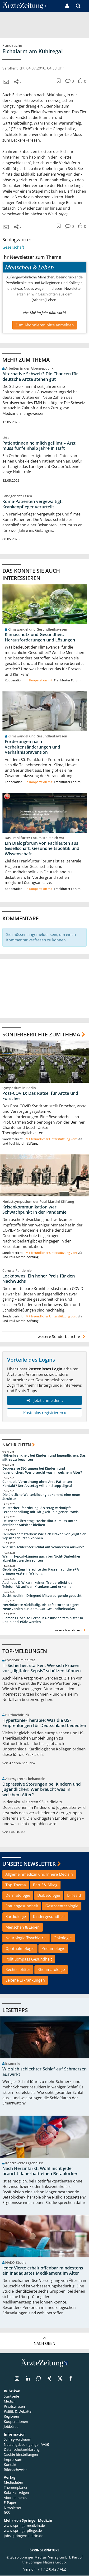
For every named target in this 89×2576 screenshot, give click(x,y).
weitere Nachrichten (71, 1630)
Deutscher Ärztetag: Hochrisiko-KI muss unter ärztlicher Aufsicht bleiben (39, 1523)
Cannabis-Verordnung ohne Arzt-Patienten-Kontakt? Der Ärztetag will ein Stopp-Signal (37, 1484)
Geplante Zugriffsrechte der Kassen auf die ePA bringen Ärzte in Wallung (40, 1572)
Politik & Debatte (17, 2411)
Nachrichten (16, 1445)
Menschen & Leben (22, 1927)
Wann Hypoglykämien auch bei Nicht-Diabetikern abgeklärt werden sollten (42, 1558)
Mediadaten (13, 2483)
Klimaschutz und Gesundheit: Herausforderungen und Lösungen (40, 637)
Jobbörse (11, 2426)
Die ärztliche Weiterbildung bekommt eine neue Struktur (41, 1497)
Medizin (10, 2401)
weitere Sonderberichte (62, 1336)
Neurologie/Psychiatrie (26, 1938)
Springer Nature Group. (47, 2562)
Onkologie (63, 1938)
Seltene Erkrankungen (25, 1980)
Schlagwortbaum (17, 2439)
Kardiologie (15, 1917)
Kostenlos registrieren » (44, 1413)
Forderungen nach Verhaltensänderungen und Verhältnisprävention (32, 747)
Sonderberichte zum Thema (41, 1034)
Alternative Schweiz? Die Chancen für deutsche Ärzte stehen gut (40, 376)
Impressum (13, 2460)
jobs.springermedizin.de (23, 2536)
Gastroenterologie (61, 1906)
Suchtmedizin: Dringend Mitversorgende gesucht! (42, 1596)
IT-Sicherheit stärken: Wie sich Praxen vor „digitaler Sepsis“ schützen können (44, 1536)
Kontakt (10, 2465)
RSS (7, 2513)
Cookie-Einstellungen (21, 2455)
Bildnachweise (15, 2470)
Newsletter (12, 2508)
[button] (85, 6)
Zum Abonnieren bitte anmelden (44, 325)
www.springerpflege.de (23, 2530)
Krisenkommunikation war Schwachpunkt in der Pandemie (34, 1209)
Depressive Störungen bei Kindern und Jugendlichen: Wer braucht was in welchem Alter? (42, 1471)
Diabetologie (48, 1895)
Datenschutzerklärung (22, 2449)
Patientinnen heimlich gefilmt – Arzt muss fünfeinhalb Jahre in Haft (38, 445)
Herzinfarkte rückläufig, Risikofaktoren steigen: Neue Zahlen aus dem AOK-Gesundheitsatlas (40, 1607)
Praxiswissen (14, 2406)
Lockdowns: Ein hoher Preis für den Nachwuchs (38, 1278)
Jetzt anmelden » (44, 1400)
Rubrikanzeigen (16, 2493)
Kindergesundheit (49, 1917)
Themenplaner (16, 2487)
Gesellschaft (13, 247)
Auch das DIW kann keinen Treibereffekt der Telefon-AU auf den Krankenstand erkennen (38, 1585)
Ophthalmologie (19, 1948)
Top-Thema (15, 1885)
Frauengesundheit (21, 1906)
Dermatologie (17, 1895)
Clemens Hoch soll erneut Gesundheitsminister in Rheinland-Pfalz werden (42, 1620)
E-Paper (10, 2503)
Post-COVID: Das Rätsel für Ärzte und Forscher (40, 1096)
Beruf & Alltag (45, 1885)
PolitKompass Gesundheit (28, 1959)
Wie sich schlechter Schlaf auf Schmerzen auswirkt (43, 1548)
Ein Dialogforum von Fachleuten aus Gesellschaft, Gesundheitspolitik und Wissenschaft (42, 848)
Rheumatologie (51, 1970)
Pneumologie (53, 1948)
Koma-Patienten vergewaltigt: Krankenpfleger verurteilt (32, 504)
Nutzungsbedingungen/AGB (26, 2444)
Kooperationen (16, 2422)
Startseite (11, 2396)
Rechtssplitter (17, 1970)
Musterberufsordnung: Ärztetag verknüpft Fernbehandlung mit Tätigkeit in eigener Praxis (40, 1510)
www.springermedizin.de (24, 2526)
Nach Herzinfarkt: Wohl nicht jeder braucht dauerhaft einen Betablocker (40, 2171)
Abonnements (15, 2498)
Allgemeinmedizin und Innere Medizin (39, 1874)
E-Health (74, 1895)
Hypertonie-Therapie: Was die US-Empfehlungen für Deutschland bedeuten (44, 1723)
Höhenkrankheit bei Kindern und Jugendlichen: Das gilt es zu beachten (44, 1458)
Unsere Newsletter (29, 1864)
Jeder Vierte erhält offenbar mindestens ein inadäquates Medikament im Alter (42, 2271)
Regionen (11, 2417)
